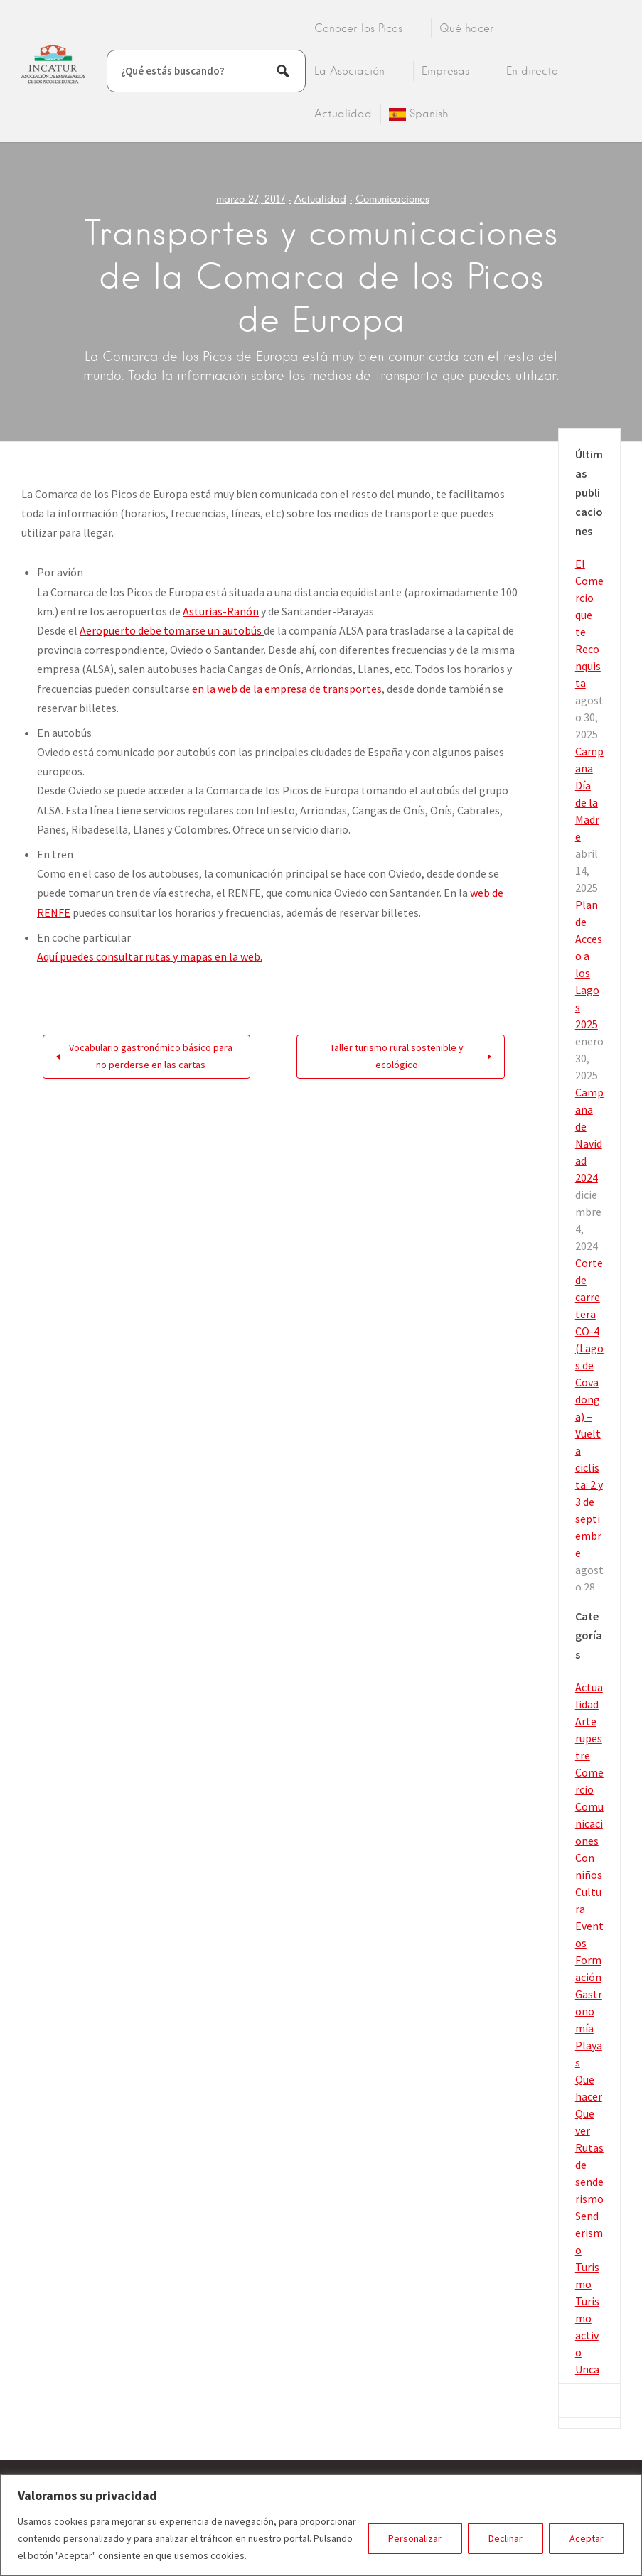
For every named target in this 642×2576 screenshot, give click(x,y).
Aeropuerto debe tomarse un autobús (172, 630)
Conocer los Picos (358, 28)
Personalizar (415, 2538)
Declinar (505, 2538)
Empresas (445, 71)
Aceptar (586, 2538)
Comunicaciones (392, 199)
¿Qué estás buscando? (173, 70)
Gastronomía (588, 2011)
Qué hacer (466, 28)
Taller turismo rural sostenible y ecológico (397, 1056)
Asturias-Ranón (221, 611)
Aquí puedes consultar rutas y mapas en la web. (149, 956)
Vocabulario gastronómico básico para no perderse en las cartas (150, 1056)
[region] (321, 2525)
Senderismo (589, 2233)
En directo (532, 71)
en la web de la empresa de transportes (287, 688)
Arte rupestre (588, 1738)
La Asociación (349, 71)
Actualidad (343, 113)
